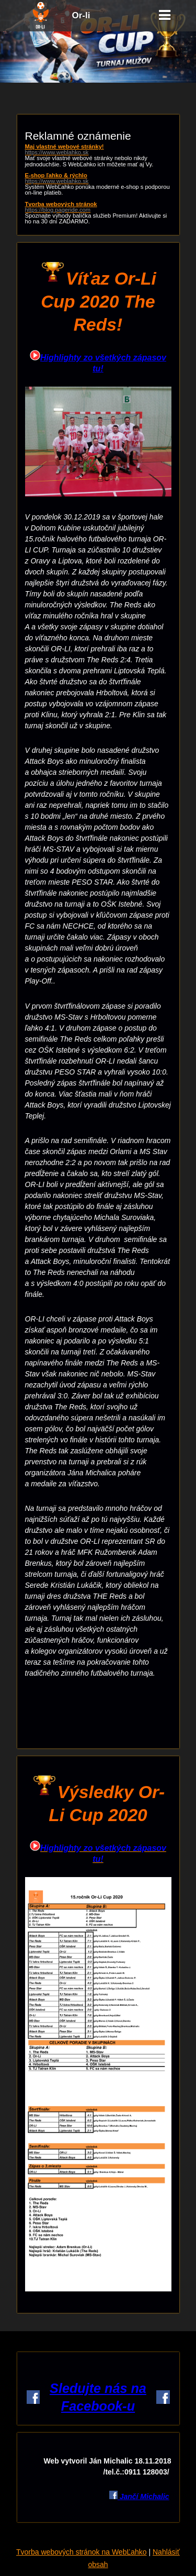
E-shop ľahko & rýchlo (98, 178)
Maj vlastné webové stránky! (98, 149)
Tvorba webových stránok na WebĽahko (81, 2552)
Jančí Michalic (143, 2496)
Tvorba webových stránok (98, 207)
